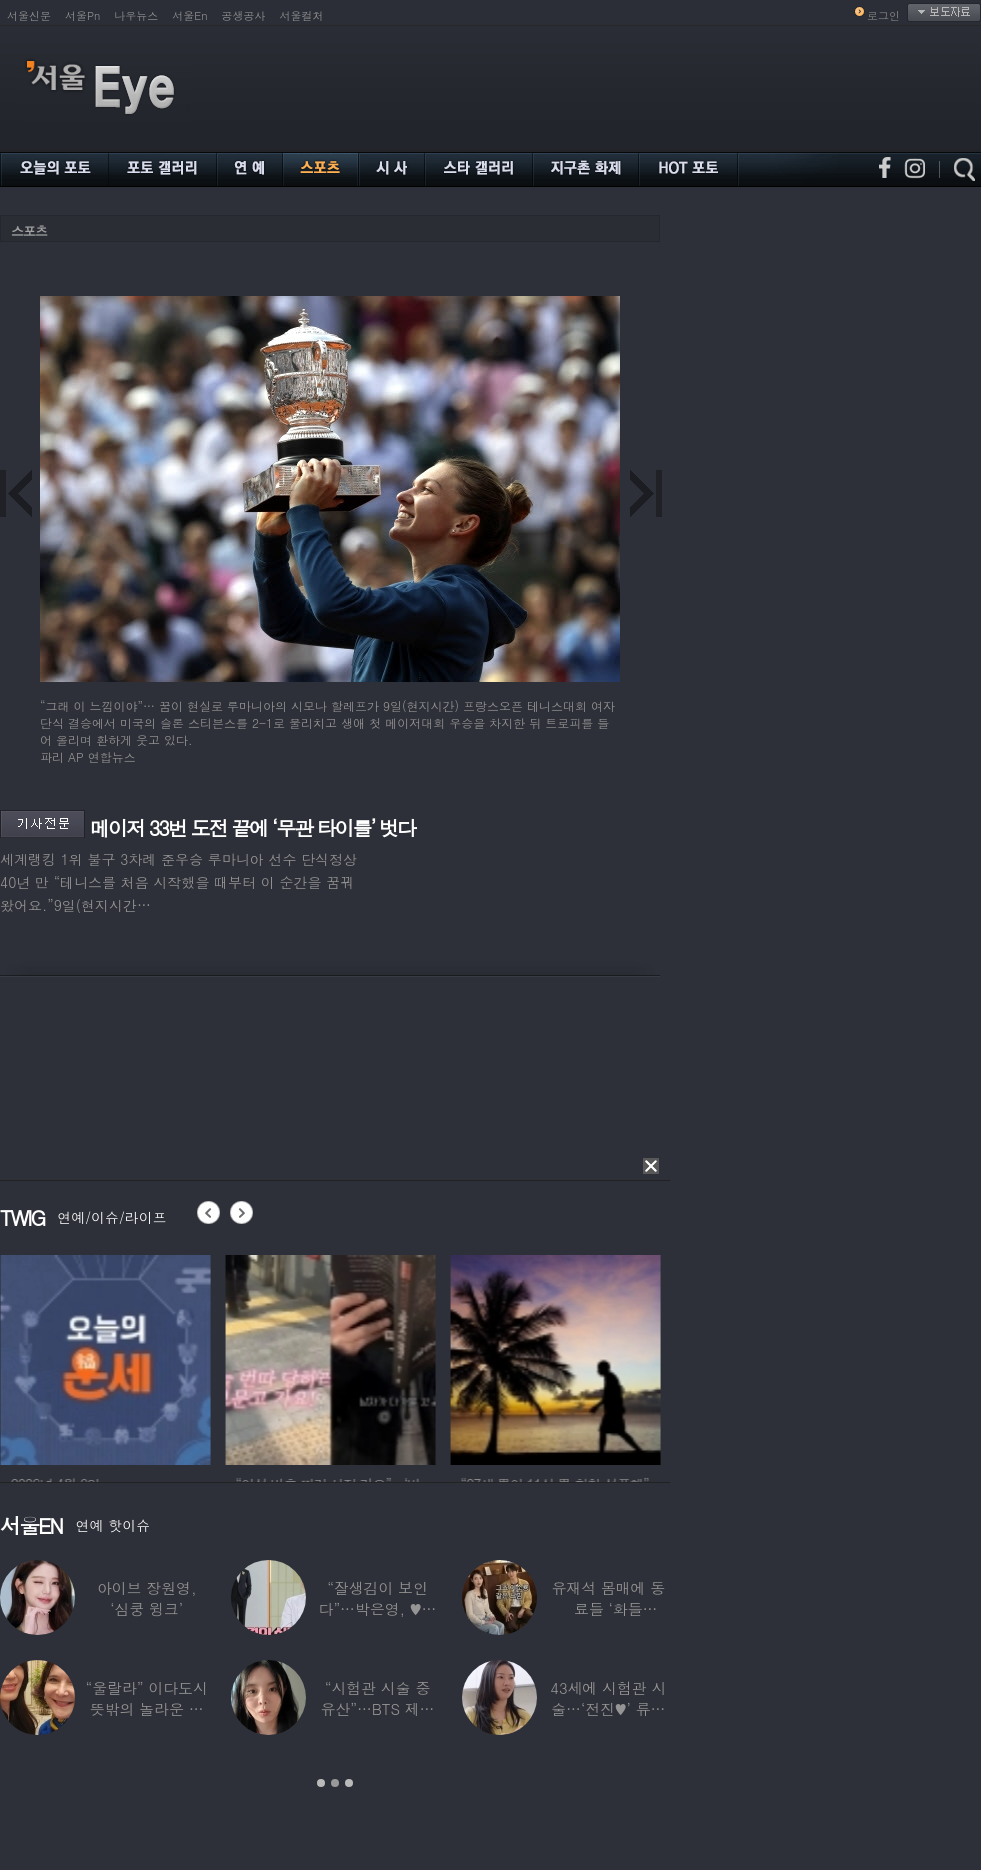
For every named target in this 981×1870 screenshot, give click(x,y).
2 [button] (335, 1783)
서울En (189, 15)
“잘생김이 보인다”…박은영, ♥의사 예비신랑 (378, 1608)
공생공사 (244, 15)
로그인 (883, 15)
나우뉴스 (136, 15)
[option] (136, 1357)
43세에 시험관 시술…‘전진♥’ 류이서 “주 (608, 1708)
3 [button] (349, 1783)
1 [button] (321, 1783)
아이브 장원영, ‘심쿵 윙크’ (146, 1598)
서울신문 (29, 15)
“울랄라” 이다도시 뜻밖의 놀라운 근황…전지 (147, 1708)
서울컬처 (302, 15)
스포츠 (29, 230)
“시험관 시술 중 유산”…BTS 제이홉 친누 (378, 1708)
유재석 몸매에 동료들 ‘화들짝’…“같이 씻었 (608, 1608)
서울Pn (82, 15)
